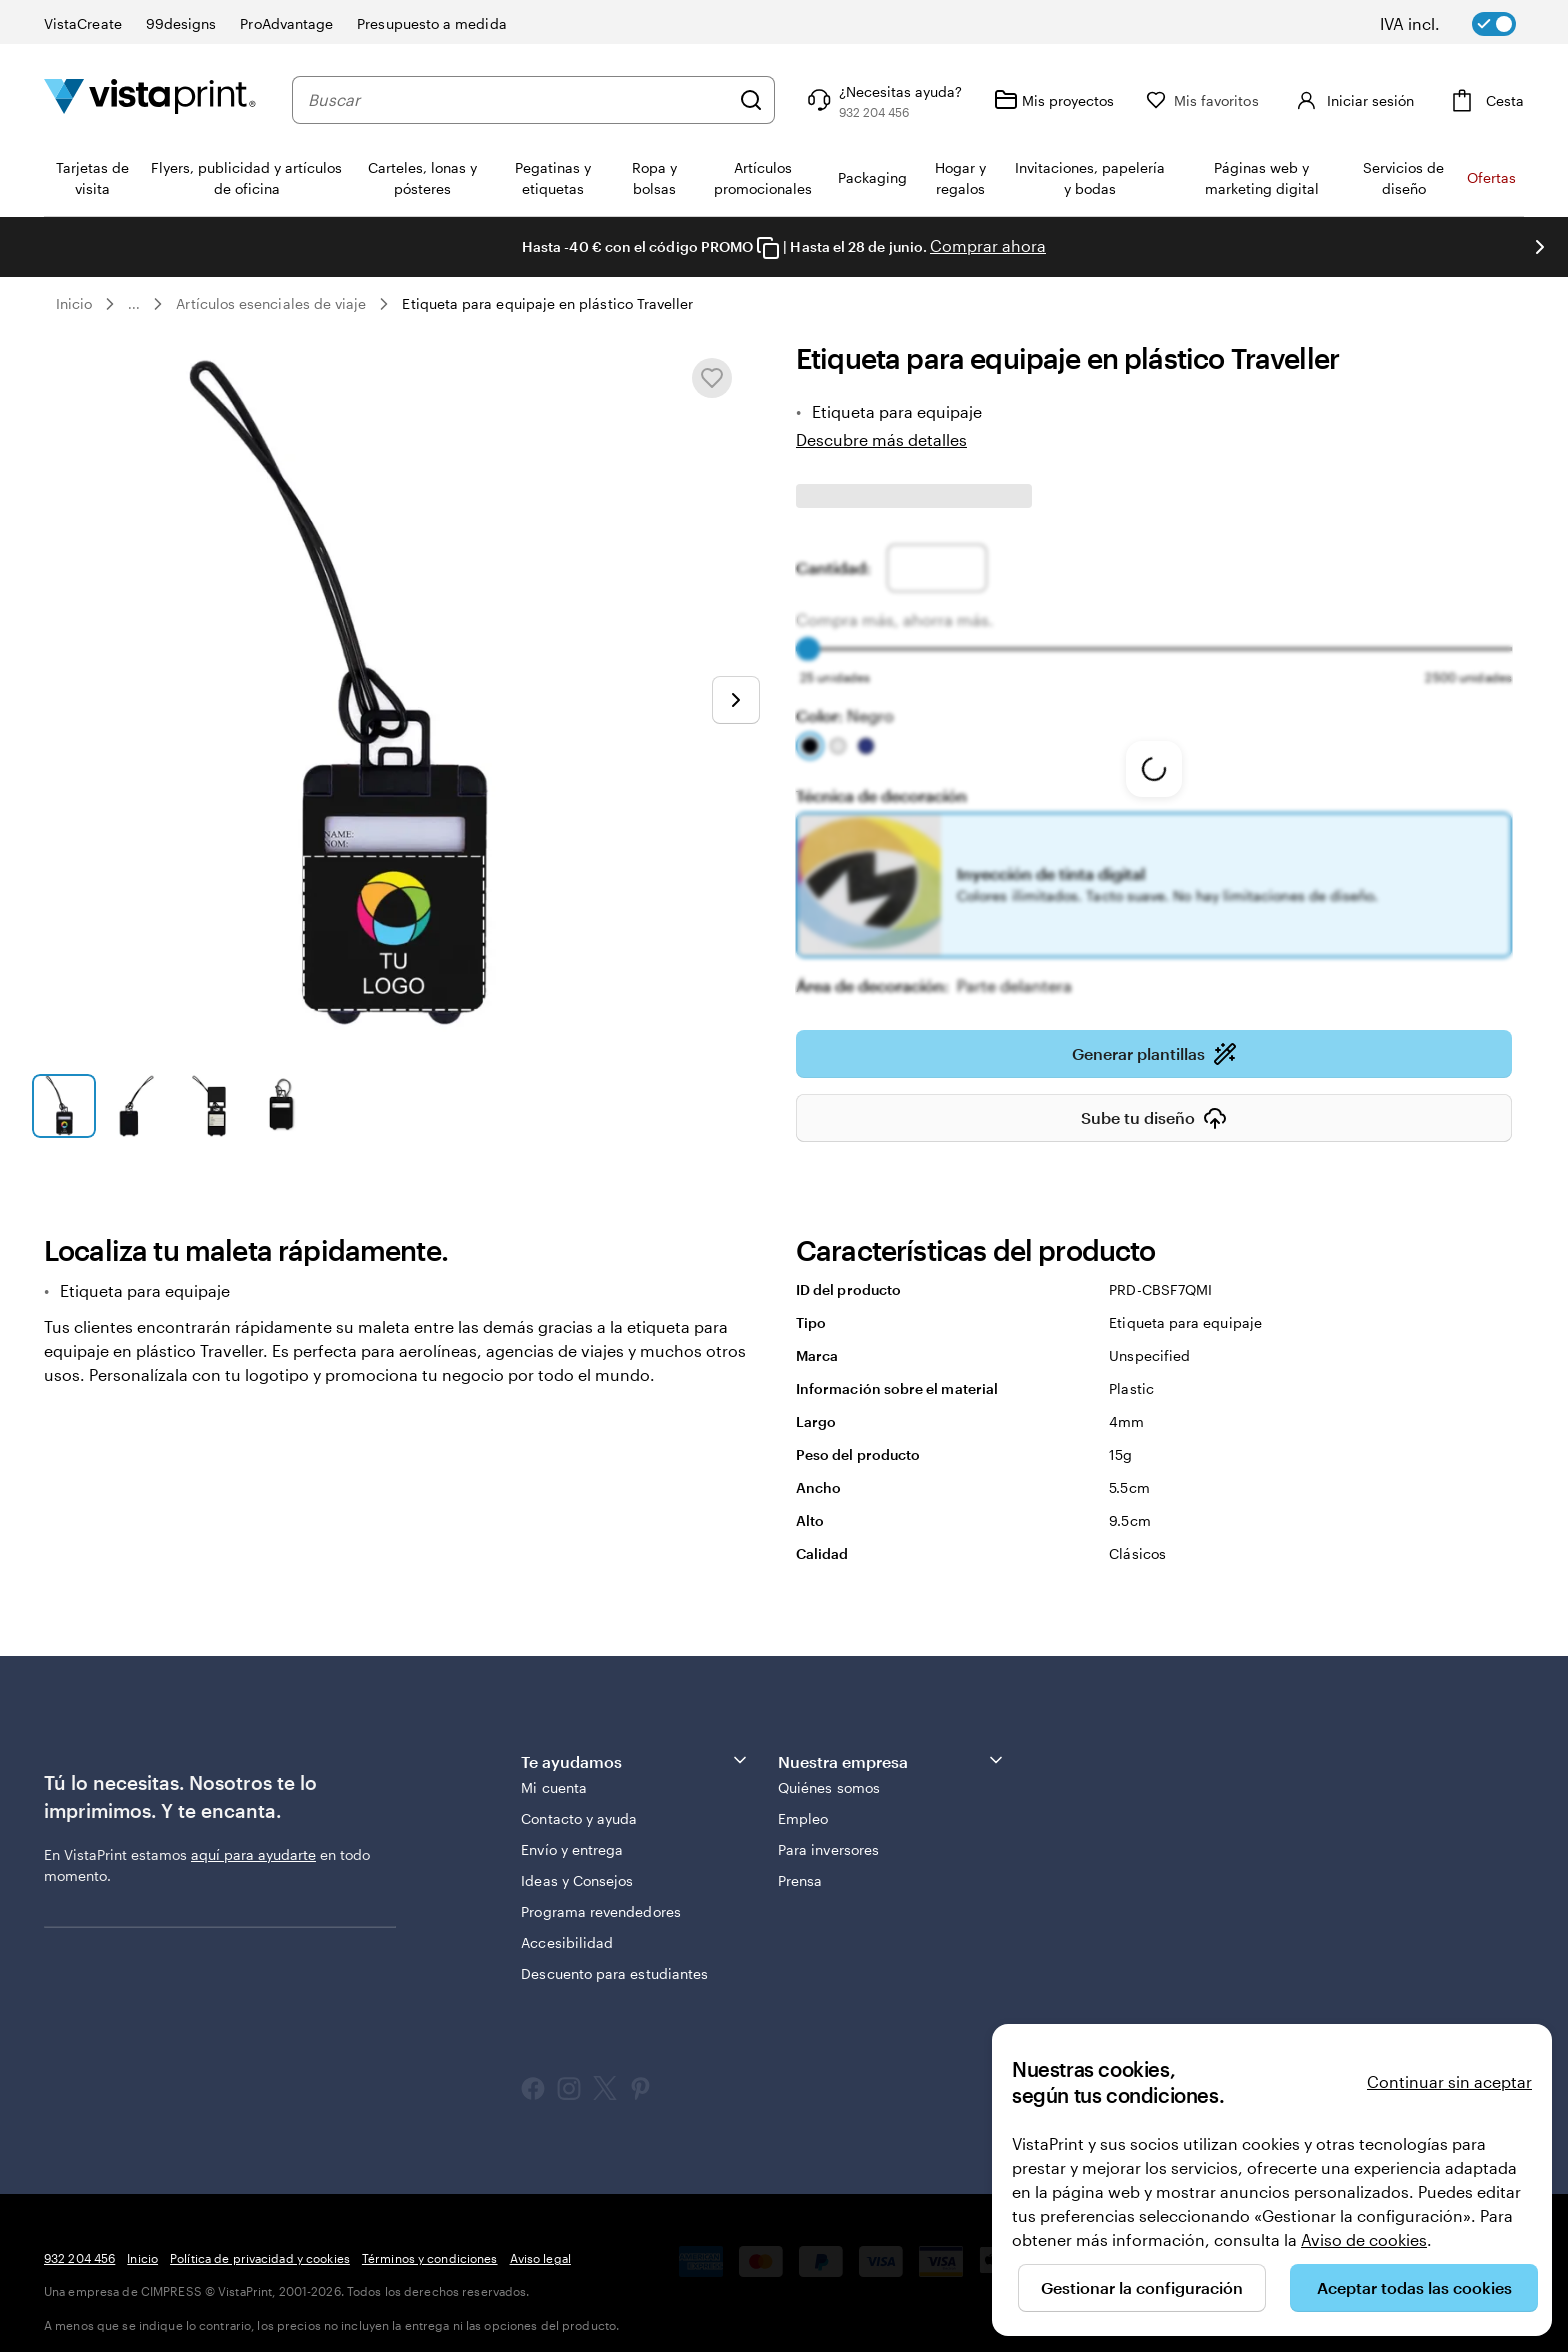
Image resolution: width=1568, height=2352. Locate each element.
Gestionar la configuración (1142, 2287)
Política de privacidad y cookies (260, 2244)
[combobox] (538, 100)
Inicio (74, 303)
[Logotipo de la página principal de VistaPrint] (150, 99)
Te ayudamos (635, 1746)
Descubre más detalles (881, 439)
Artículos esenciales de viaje (271, 303)
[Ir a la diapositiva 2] (136, 1106)
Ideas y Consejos (577, 1866)
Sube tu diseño (1154, 1104)
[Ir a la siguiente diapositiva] (736, 700)
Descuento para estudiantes (614, 1959)
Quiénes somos (829, 1773)
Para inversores (828, 1835)
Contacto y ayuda (579, 1804)
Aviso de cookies (1364, 2239)
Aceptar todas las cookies (1414, 2287)
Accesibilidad (567, 1928)
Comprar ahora (988, 245)
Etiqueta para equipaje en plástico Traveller (547, 303)
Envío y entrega (572, 1835)
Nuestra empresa (892, 1746)
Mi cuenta (554, 1773)
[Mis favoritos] (1242, 100)
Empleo (803, 1804)
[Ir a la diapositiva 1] (64, 1106)
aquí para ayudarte (253, 1840)
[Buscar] (791, 100)
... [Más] (134, 304)
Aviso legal (540, 2244)
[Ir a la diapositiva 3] (209, 1106)
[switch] (1462, 24)
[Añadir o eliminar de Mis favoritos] (712, 378)
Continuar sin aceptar (1449, 2081)
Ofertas (1491, 177)
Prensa (800, 1866)
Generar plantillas (1154, 1040)
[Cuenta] (1372, 100)
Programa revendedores (600, 1897)
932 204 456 (79, 2244)
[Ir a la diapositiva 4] (281, 1106)
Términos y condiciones (430, 2244)
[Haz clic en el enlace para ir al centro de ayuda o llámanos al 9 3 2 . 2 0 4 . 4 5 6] (922, 100)
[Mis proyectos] (1094, 100)
